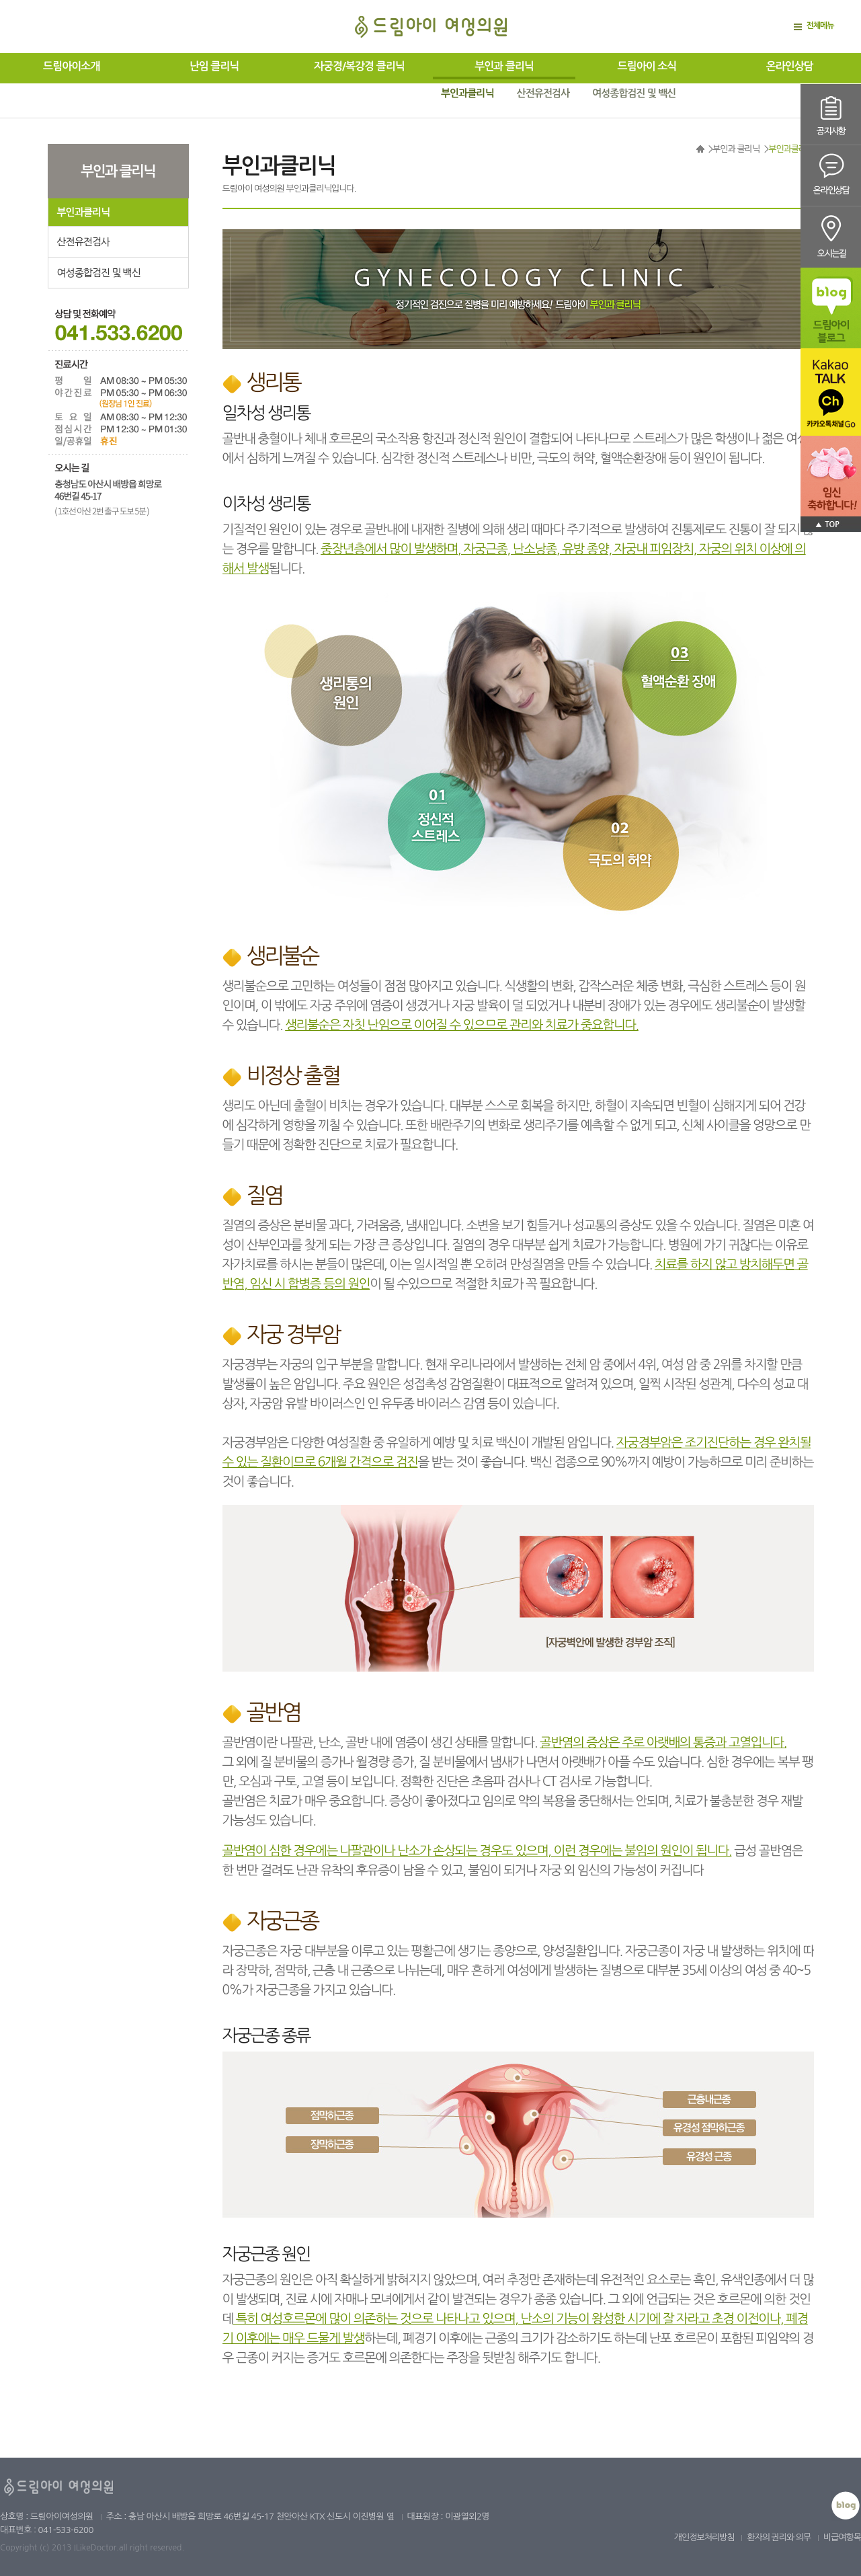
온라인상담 (789, 66)
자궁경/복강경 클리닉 (359, 66)
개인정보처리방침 (704, 2537)
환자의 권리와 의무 (779, 2537)
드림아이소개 (71, 66)
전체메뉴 (819, 26)
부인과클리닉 (467, 93)
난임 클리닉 (214, 66)
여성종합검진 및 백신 (633, 93)
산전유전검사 (542, 93)
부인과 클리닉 (504, 66)
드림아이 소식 (647, 66)
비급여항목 (842, 2537)
